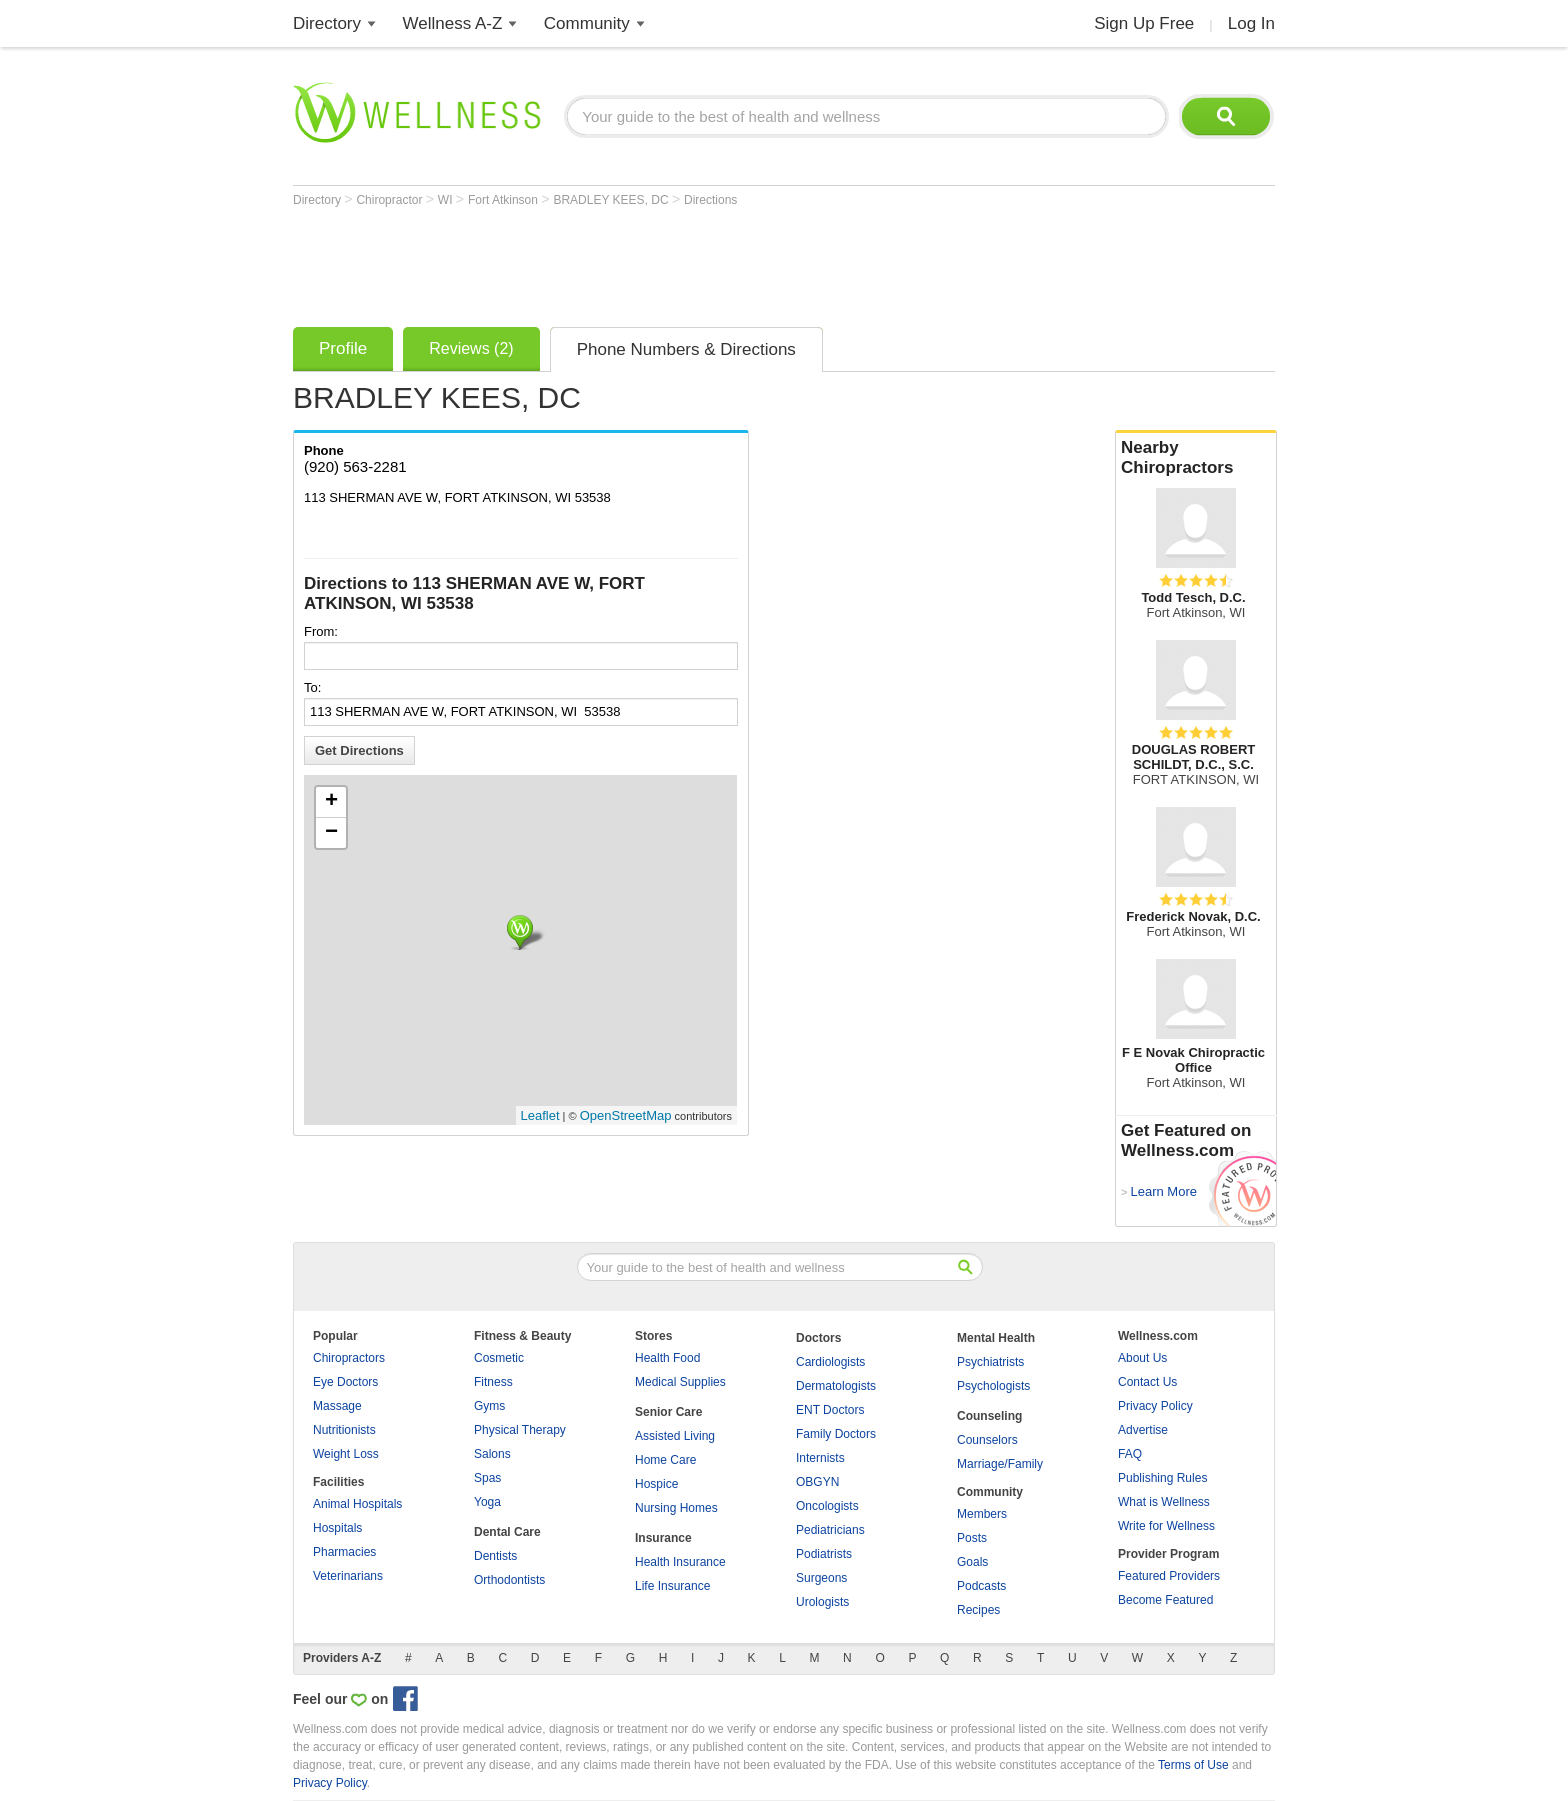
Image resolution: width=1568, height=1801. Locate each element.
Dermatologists (836, 1386)
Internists (820, 1458)
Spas (487, 1478)
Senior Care (668, 1412)
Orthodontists (509, 1580)
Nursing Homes (676, 1508)
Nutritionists (344, 1430)
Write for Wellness (1166, 1526)
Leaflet (540, 1115)
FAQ (1130, 1454)
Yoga (487, 1502)
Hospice (656, 1484)
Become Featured (1165, 1600)
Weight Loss (346, 1454)
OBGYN (817, 1482)
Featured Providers (1169, 1576)
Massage (337, 1406)
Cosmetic (499, 1358)
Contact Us (1147, 1382)
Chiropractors (349, 1358)
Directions (710, 200)
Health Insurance (680, 1562)
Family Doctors (836, 1434)
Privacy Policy (1155, 1406)
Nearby (1196, 458)
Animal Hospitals (357, 1504)
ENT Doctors (830, 1410)
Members (982, 1514)
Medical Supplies (680, 1382)
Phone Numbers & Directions (686, 349)
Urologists (822, 1602)
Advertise (1143, 1430)
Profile (343, 348)
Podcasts (981, 1586)
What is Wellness (1164, 1502)
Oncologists (827, 1506)
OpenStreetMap (626, 1115)
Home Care (665, 1460)
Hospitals (337, 1528)
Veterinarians (348, 1576)
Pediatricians (830, 1530)
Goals (972, 1562)
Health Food (667, 1358)
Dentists (495, 1556)
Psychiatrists (990, 1362)
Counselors (987, 1440)
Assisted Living (675, 1436)
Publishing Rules (1162, 1478)
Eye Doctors (345, 1382)
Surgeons (821, 1578)
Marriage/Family (1000, 1464)
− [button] (331, 833)
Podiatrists (824, 1554)
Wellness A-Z (453, 23)
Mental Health (996, 1338)
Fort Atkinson (504, 200)
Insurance (663, 1538)
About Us (1142, 1358)
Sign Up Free (1144, 23)
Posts (972, 1538)
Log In (1251, 23)
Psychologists (993, 1386)
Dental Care (507, 1532)
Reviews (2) (471, 348)
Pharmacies (344, 1552)
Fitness (493, 1382)
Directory (327, 23)
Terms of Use (1193, 1765)
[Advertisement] (657, 262)
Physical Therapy (520, 1430)
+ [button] (331, 802)
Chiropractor (390, 200)
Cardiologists (830, 1362)
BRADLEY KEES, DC (612, 200)
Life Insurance (672, 1586)
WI (447, 200)
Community (587, 23)
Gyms (489, 1406)
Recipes (978, 1610)
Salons (492, 1454)
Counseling (989, 1416)
